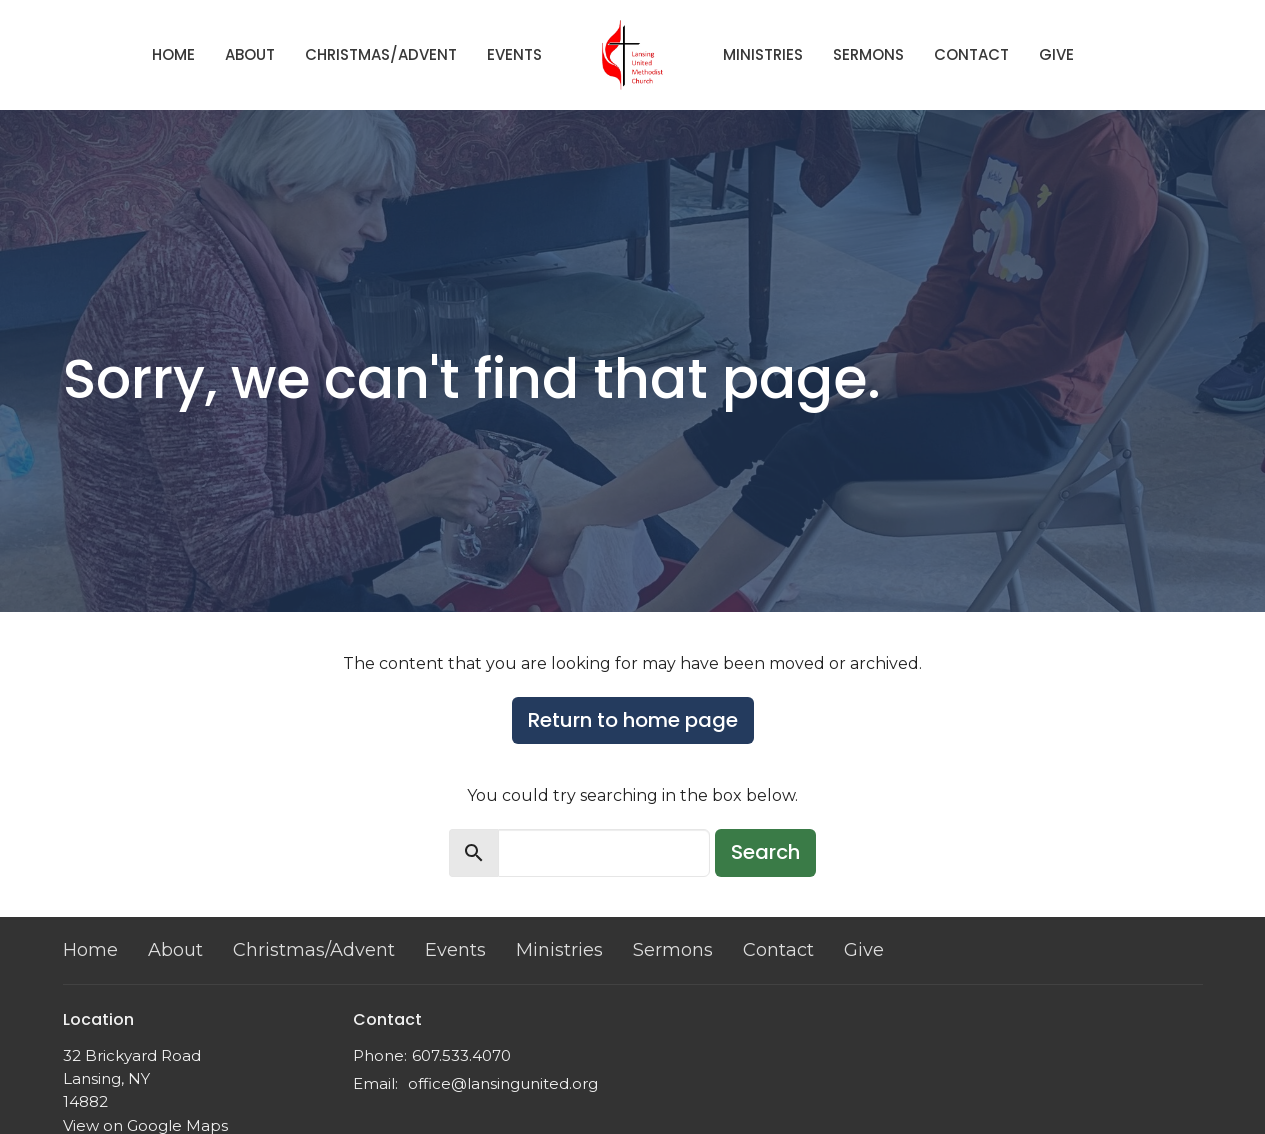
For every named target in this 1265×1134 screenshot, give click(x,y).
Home (173, 54)
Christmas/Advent (381, 54)
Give (1056, 54)
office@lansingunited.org (503, 1083)
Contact (971, 54)
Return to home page (633, 720)
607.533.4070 (461, 1055)
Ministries (763, 54)
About (250, 54)
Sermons (868, 54)
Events (514, 54)
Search (765, 852)
